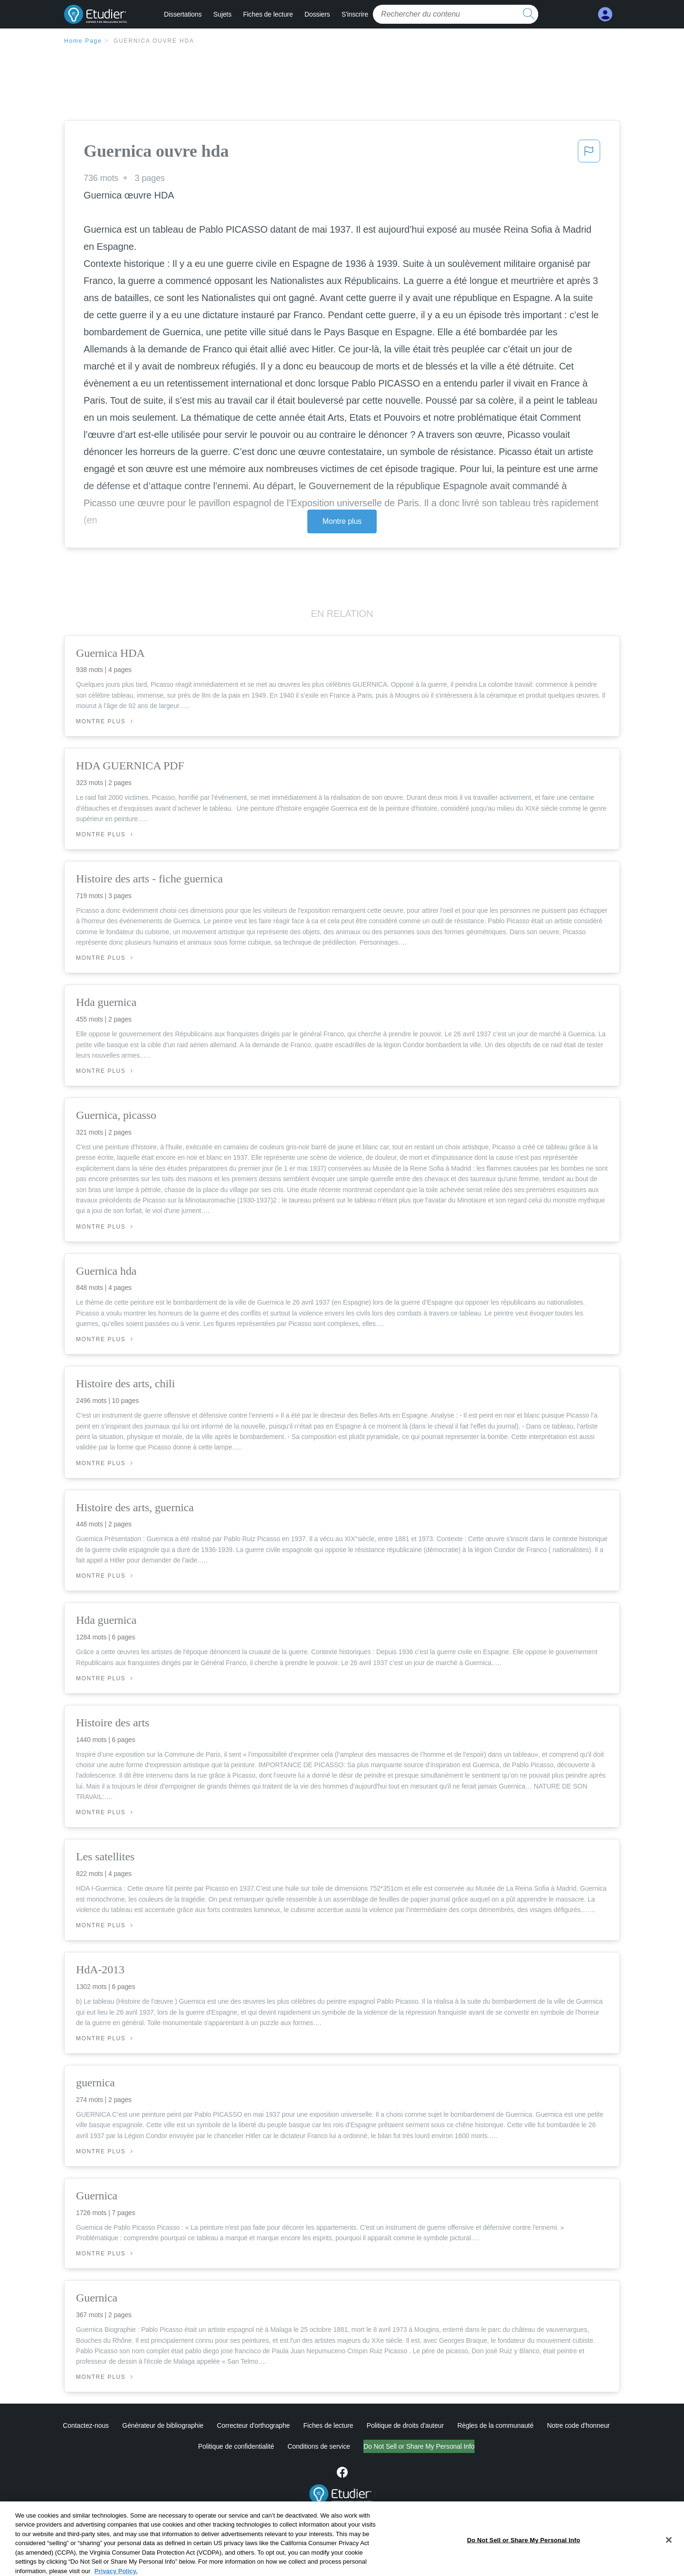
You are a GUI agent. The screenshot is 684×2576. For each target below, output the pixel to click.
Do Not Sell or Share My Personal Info (419, 2446)
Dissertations (183, 14)
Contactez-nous (86, 2425)
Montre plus (342, 521)
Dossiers (317, 14)
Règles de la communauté (495, 2425)
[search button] (528, 14)
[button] (589, 154)
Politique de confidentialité (236, 2446)
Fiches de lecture (268, 14)
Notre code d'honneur (578, 2425)
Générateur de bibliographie (162, 2425)
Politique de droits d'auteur (405, 2425)
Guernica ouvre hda (154, 41)
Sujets (222, 14)
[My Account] (605, 14)
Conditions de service (318, 2446)
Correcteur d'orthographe (253, 2425)
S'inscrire (355, 14)
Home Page (83, 41)
